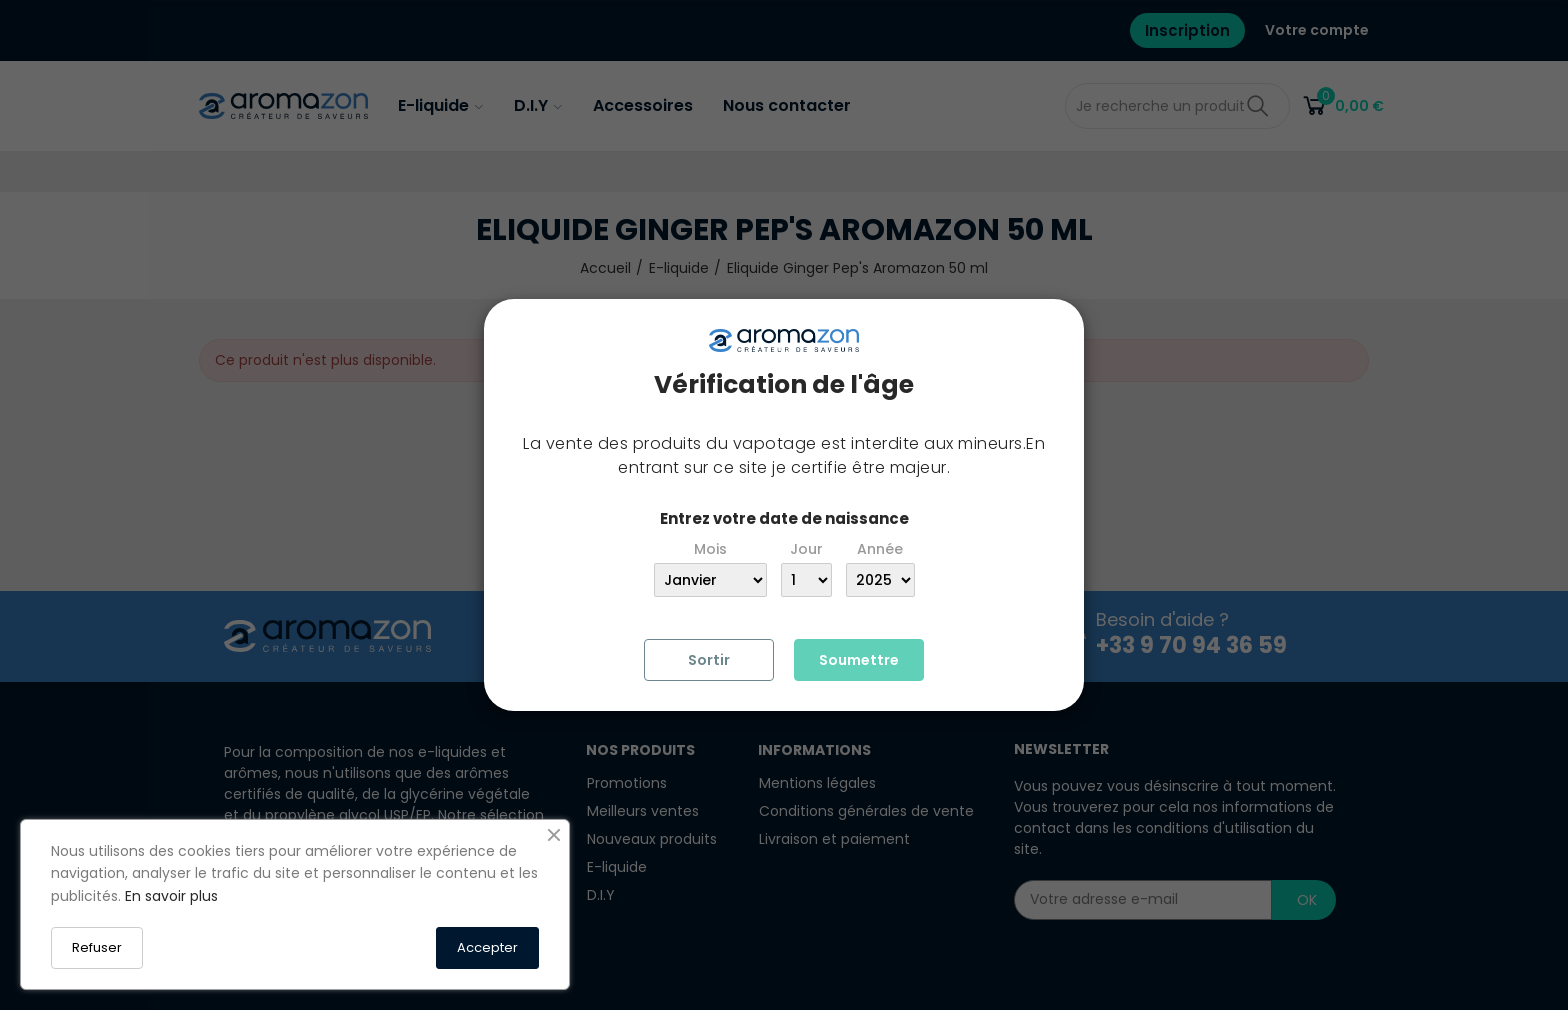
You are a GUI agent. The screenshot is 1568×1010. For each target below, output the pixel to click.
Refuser (97, 947)
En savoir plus (171, 896)
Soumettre (859, 660)
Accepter (487, 947)
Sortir (709, 660)
